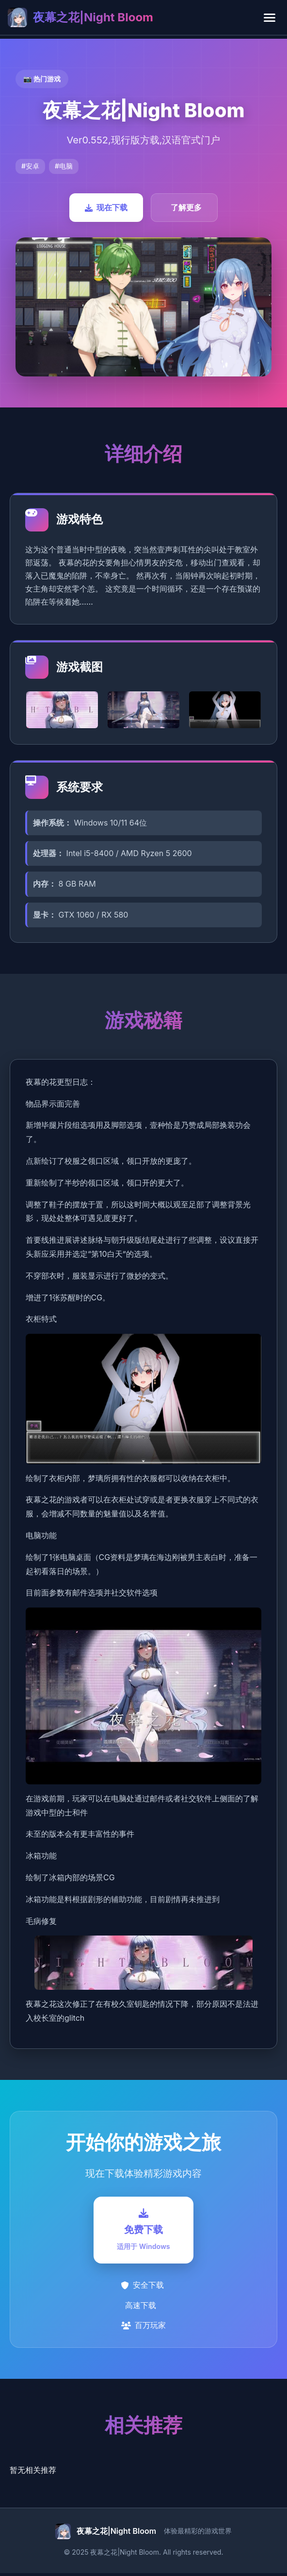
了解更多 (186, 207)
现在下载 (106, 207)
